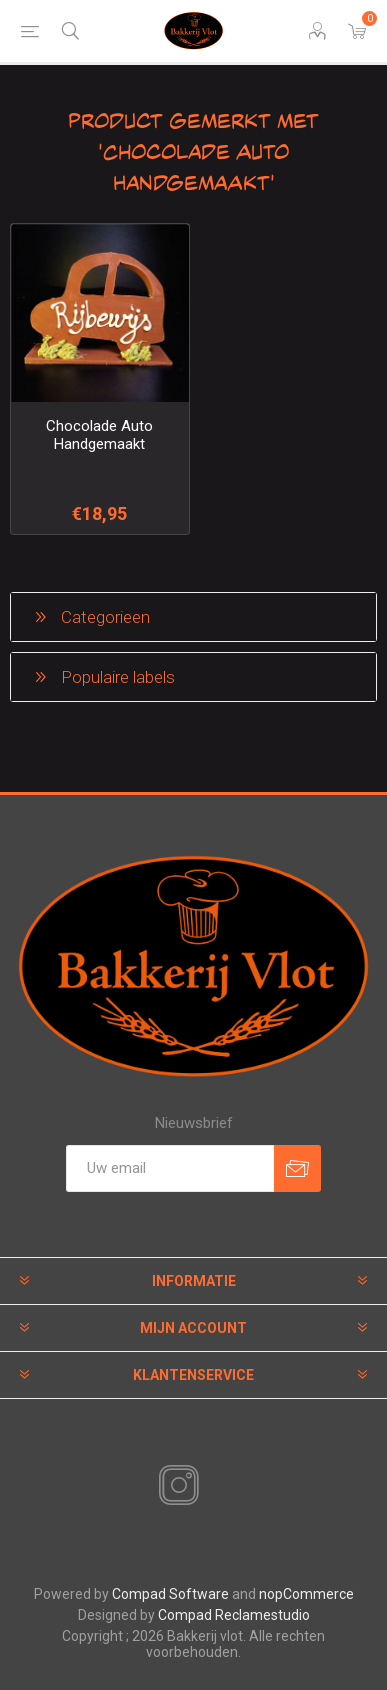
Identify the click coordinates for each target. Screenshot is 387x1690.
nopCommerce (306, 1594)
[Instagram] (175, 1486)
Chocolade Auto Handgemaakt (99, 435)
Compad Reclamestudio (234, 1615)
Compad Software (170, 1594)
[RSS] (213, 1487)
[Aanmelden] (170, 1168)
